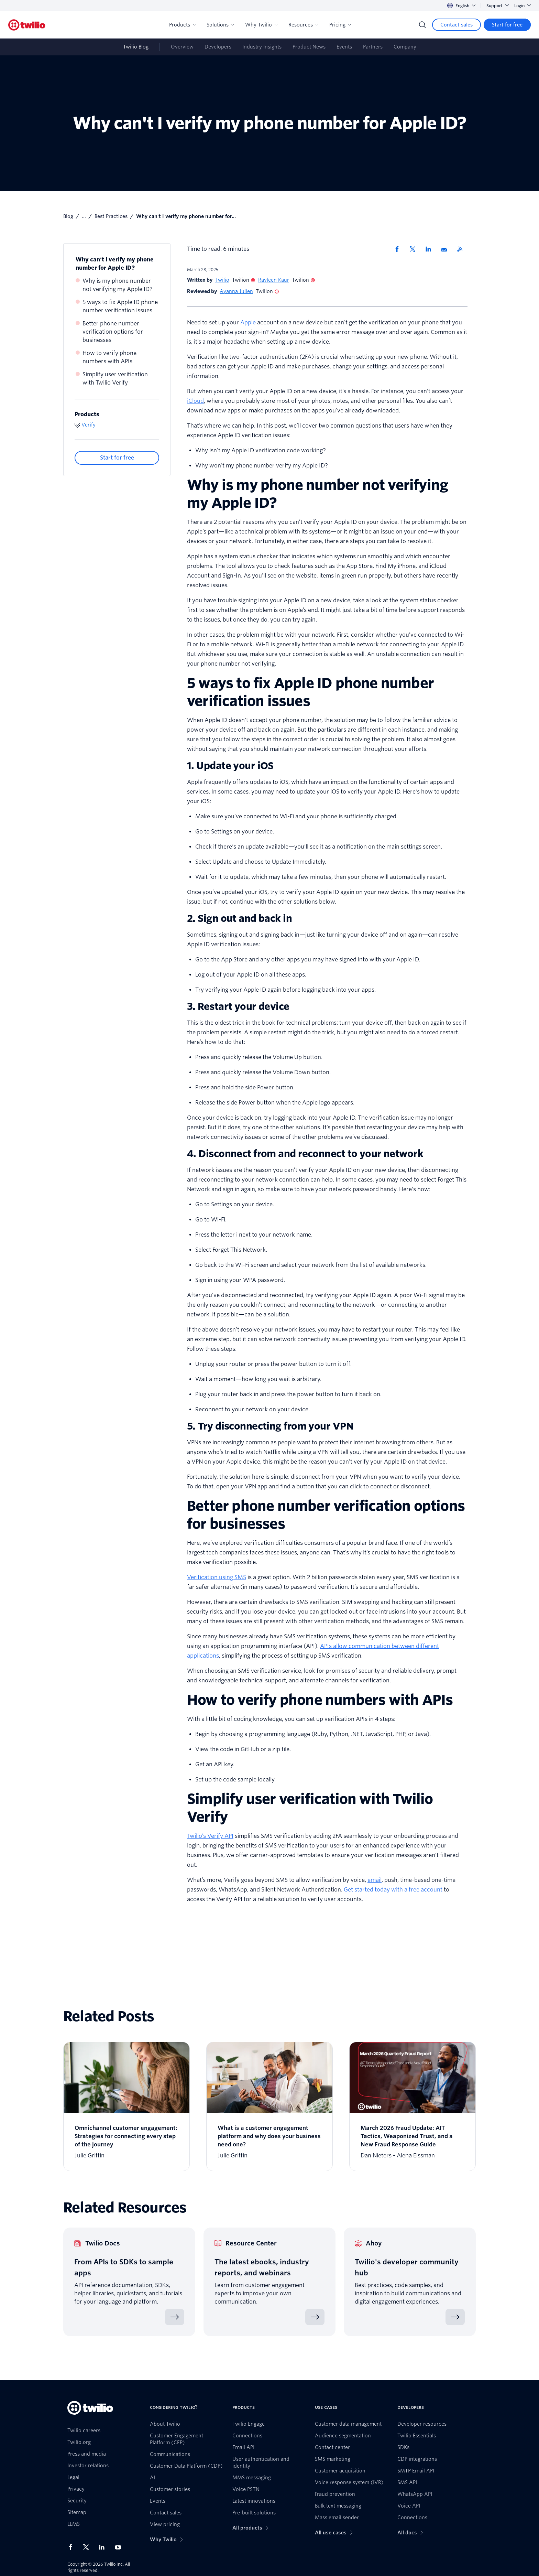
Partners (373, 47)
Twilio (222, 280)
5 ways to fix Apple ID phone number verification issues (120, 306)
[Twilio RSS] (462, 249)
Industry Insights (262, 47)
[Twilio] (26, 25)
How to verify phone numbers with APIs (109, 357)
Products (182, 25)
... (84, 216)
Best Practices (111, 216)
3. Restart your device (238, 1006)
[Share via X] (415, 249)
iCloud (195, 401)
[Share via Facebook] (399, 249)
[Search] (422, 25)
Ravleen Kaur (273, 280)
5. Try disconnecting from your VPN (270, 1426)
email (374, 1880)
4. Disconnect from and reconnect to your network (305, 1154)
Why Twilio (261, 25)
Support (497, 5)
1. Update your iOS (230, 766)
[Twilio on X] (88, 2547)
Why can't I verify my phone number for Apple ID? (115, 263)
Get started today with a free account (393, 1889)
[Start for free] (507, 25)
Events (344, 47)
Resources (303, 25)
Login (522, 5)
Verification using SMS (216, 1577)
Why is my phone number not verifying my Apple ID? (117, 285)
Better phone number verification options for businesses (112, 331)
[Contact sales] (456, 25)
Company (405, 47)
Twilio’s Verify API (210, 1836)
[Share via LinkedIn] (431, 249)
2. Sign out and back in (239, 918)
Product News (309, 47)
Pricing (340, 25)
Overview (182, 47)
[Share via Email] (446, 249)
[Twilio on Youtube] (120, 2547)
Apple (248, 322)
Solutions (220, 25)
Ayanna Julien (236, 291)
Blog (68, 216)
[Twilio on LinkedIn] (104, 2547)
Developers (218, 47)
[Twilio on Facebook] (72, 2547)
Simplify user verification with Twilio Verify (115, 378)
